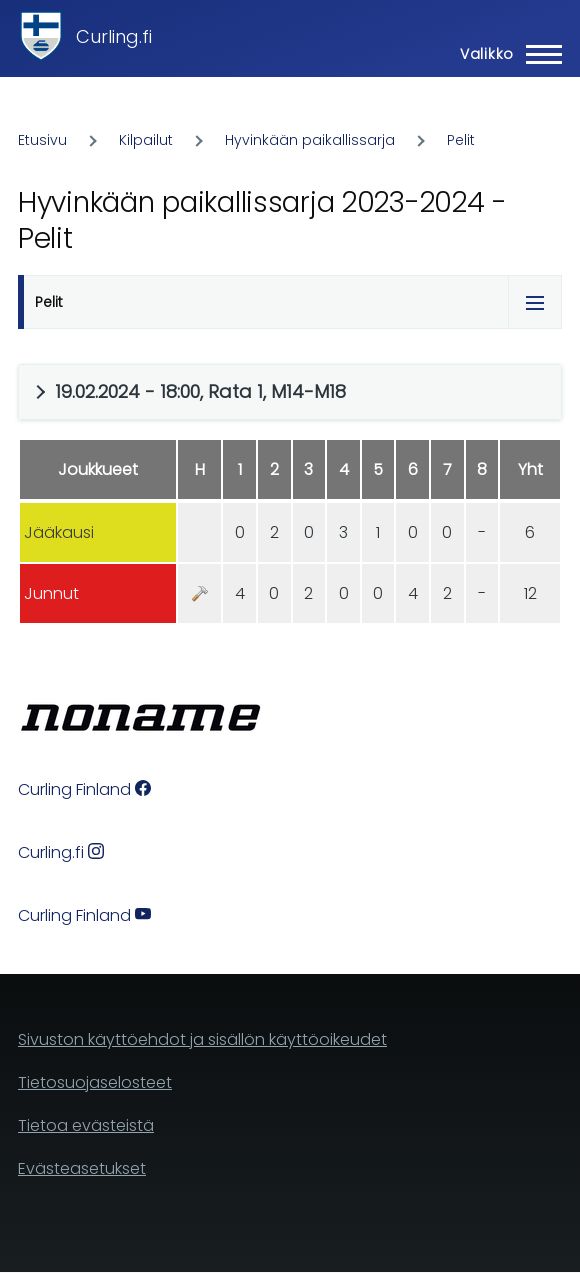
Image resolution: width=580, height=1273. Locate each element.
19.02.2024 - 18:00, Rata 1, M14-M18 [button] (200, 391)
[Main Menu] (505, 54)
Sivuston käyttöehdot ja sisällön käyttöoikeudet (202, 1039)
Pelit (461, 140)
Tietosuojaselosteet (95, 1082)
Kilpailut (146, 140)
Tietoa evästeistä (86, 1125)
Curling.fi (114, 36)
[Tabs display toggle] (535, 302)
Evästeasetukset (82, 1168)
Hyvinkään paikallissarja (310, 140)
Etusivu (42, 140)
